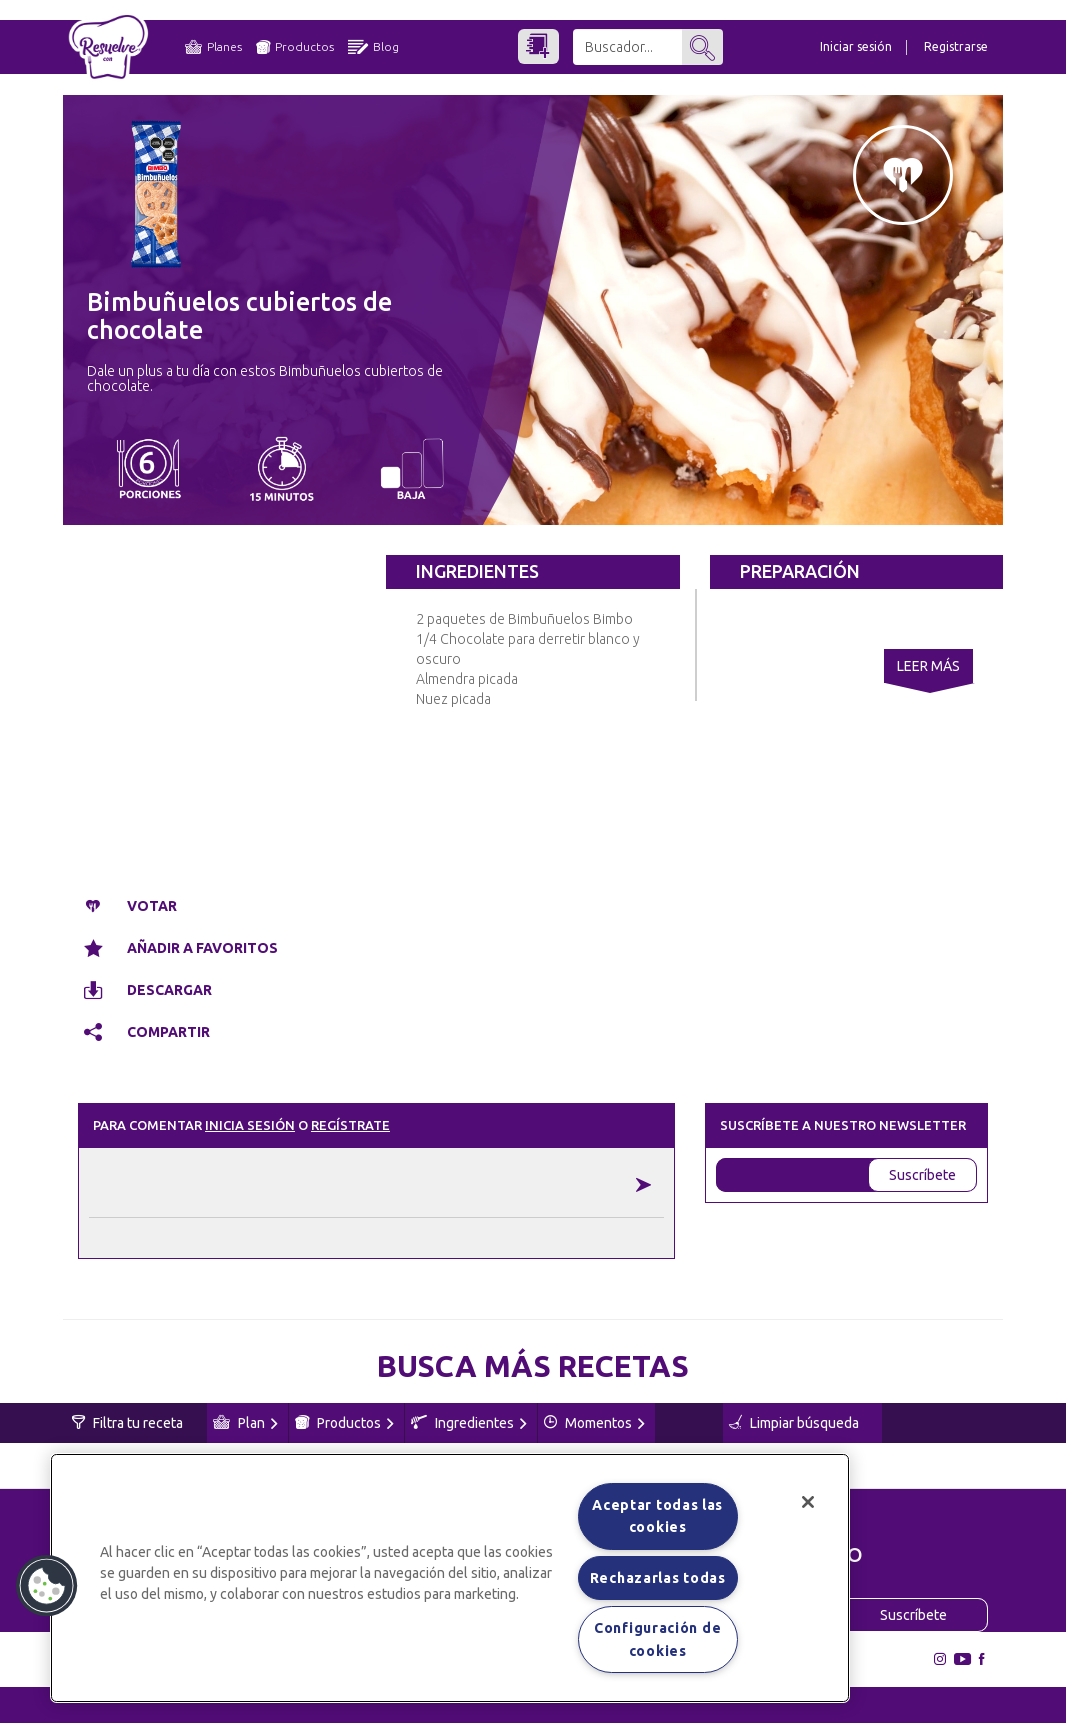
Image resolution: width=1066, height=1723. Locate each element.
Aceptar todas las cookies (657, 1516)
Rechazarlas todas (658, 1578)
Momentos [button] (594, 1423)
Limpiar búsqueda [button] (794, 1423)
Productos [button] (344, 1423)
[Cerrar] (808, 1502)
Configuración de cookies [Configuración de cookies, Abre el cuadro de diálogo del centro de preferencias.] (657, 1639)
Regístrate (350, 1125)
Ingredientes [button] (469, 1423)
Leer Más (928, 666)
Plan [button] (245, 1423)
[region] (450, 1578)
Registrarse (956, 46)
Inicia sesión (250, 1125)
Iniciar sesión (856, 46)
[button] (47, 1586)
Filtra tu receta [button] (127, 1423)
